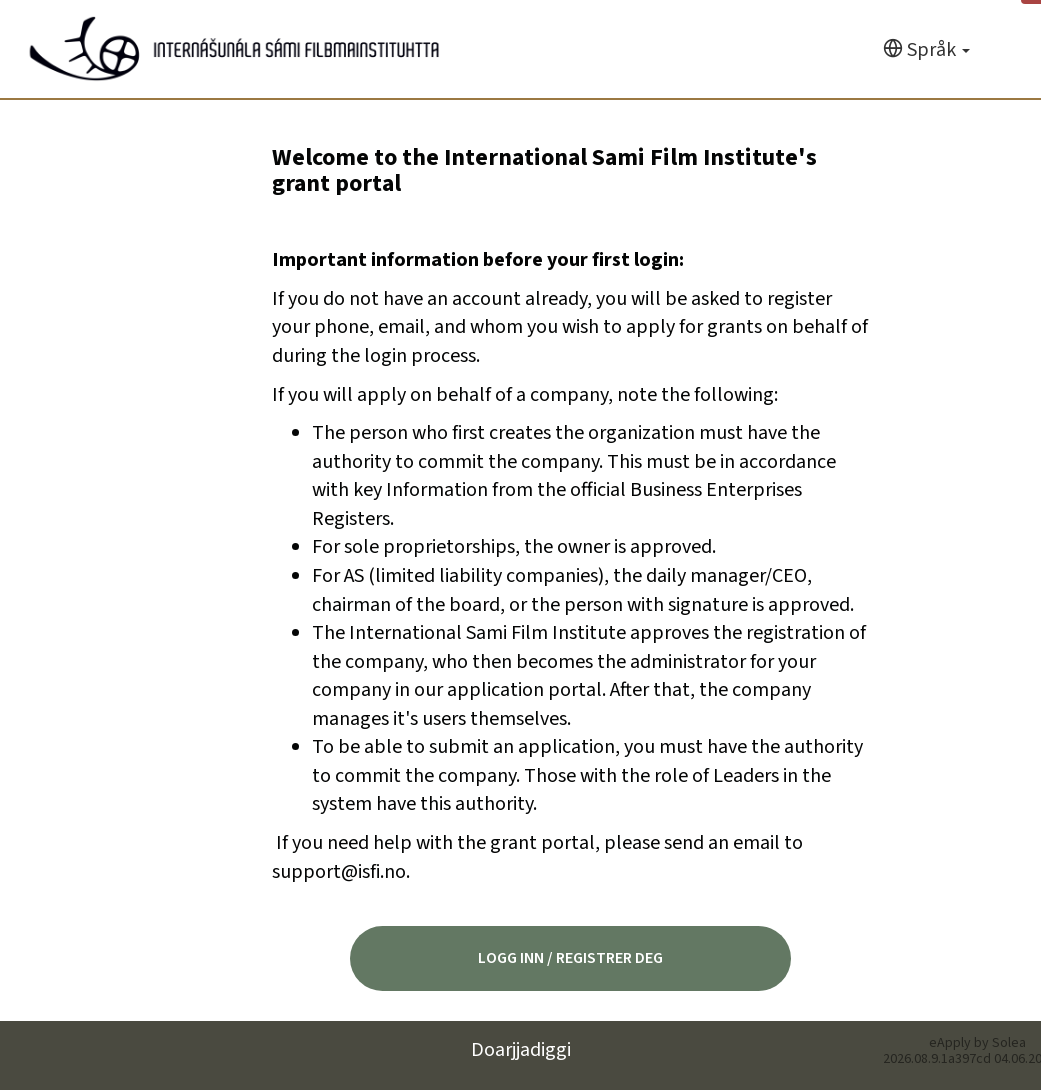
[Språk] (926, 50)
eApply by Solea (977, 1043)
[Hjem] (234, 49)
